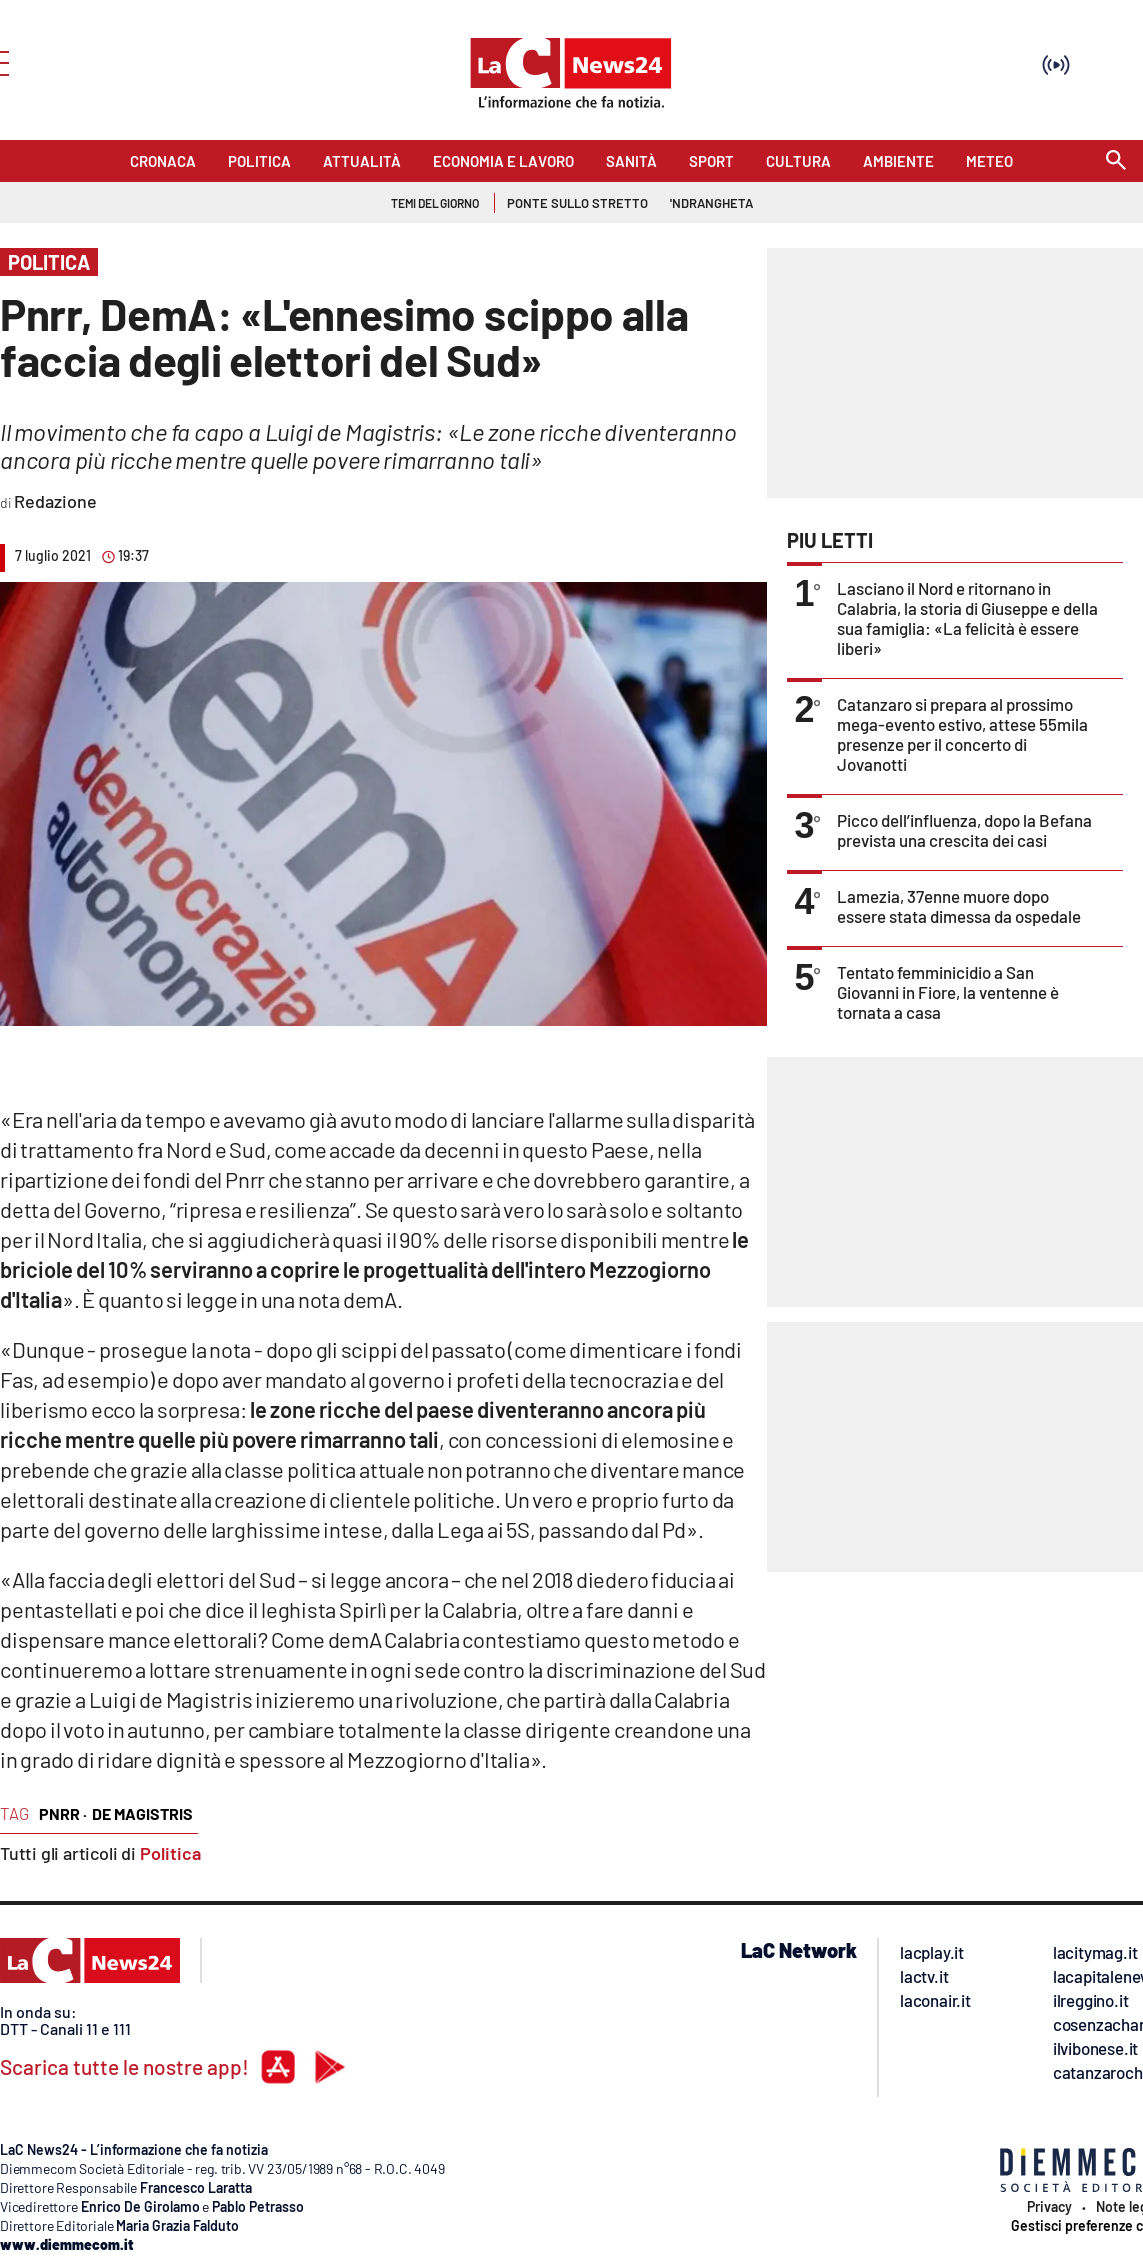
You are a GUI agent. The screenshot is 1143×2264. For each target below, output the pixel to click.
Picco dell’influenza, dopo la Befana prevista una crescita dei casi (964, 830)
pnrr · (63, 1813)
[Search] (1116, 161)
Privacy (1049, 2207)
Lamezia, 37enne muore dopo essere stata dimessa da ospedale (959, 906)
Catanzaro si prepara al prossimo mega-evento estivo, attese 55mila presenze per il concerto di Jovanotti (962, 734)
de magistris (142, 1813)
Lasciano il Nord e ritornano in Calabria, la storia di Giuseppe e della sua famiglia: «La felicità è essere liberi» (967, 618)
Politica (170, 1853)
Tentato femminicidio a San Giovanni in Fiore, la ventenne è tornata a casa (948, 992)
